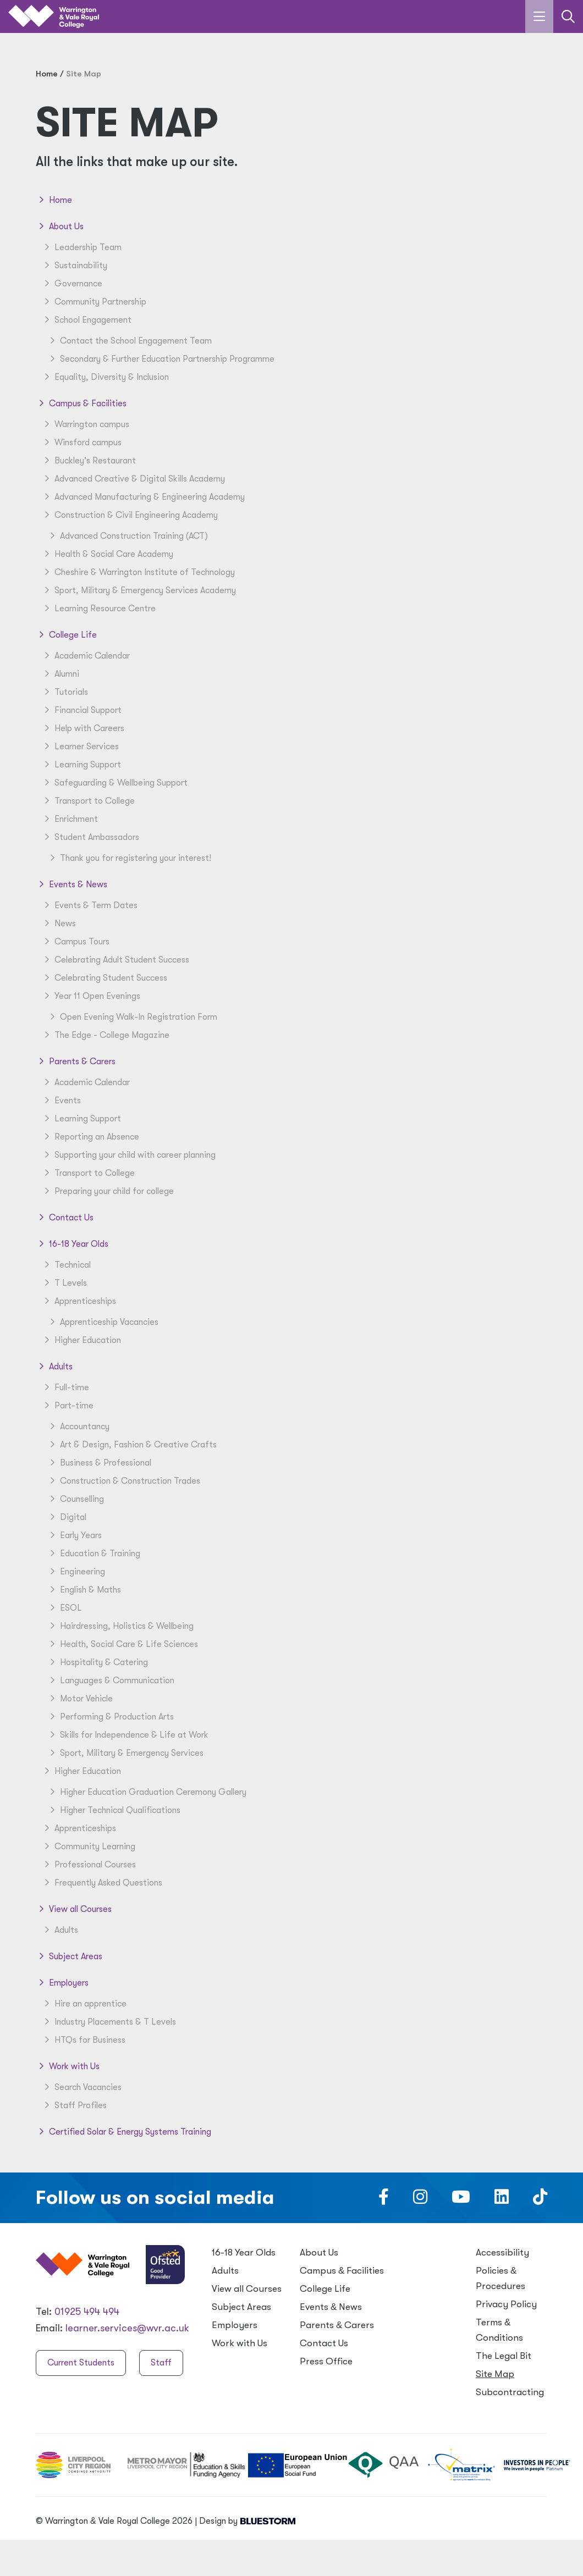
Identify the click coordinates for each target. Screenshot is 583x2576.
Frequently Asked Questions (101, 1883)
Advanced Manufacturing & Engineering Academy (143, 497)
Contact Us (65, 1218)
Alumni (60, 674)
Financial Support (81, 710)
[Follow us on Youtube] (461, 2200)
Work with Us (68, 2066)
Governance (71, 284)
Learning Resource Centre (98, 608)
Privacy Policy (506, 2304)
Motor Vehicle (80, 1699)
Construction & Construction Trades (123, 1481)
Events (61, 1100)
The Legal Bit (503, 2356)
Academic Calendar (85, 656)
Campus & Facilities (81, 403)
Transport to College (88, 801)
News (58, 923)
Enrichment (69, 819)
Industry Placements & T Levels (108, 2022)
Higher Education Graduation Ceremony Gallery (146, 1792)
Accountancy (78, 1426)
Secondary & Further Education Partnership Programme (160, 359)
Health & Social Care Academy (107, 554)
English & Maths (84, 1590)
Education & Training (93, 1553)
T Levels (64, 1283)
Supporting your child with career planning (128, 1155)
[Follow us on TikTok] (540, 2200)
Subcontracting (510, 2392)
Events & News (71, 884)
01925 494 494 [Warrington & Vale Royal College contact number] (86, 2311)
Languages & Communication (110, 1680)
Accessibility (502, 2252)
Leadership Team (81, 247)
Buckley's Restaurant (88, 461)
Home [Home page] (47, 74)
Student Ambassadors (90, 837)
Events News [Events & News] (331, 2307)
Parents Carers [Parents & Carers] (337, 2325)
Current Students (80, 2363)
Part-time (67, 1406)
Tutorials (64, 692)
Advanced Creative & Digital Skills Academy (133, 479)
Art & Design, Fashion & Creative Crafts (132, 1445)
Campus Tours (75, 942)
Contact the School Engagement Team (129, 341)
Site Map (495, 2374)
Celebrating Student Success (104, 978)
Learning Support (81, 765)
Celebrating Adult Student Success (115, 960)
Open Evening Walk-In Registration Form (132, 1017)
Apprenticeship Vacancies (102, 1322)
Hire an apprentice (84, 2004)
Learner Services (80, 746)
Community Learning (88, 1846)
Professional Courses (88, 1865)
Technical (66, 1265)
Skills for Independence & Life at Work (127, 1735)
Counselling (75, 1499)
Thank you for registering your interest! (129, 858)
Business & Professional (99, 1463)
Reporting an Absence (90, 1137)
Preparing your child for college (107, 1191)
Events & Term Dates (89, 905)
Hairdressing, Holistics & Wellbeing (120, 1626)
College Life (66, 635)
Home (54, 200)
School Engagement (86, 320)
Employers (62, 1983)
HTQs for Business (83, 2040)
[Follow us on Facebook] (383, 2200)
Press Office (326, 2361)
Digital (66, 1517)
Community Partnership (93, 302)
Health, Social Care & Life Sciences (122, 1644)
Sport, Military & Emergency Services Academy (138, 590)
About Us (60, 226)
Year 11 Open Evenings (90, 996)
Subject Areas (69, 1956)
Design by (247, 2521)
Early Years (74, 1535)
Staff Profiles (74, 2105)
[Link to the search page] (568, 16)
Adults (54, 1367)
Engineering (76, 1572)
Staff (161, 2363)
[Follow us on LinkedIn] (501, 2200)
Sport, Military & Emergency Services (125, 1753)
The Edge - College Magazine (105, 1035)
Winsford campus (81, 442)
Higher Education (81, 1340)
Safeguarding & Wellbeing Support (114, 783)
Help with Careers (82, 728)
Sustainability (74, 265)
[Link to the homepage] (53, 17)
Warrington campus (85, 424)
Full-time (65, 1387)
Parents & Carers (76, 1061)
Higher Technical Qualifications (113, 1810)
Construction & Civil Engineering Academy (129, 515)
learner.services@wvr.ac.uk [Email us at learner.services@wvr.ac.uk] (127, 2328)
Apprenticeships (78, 1301)
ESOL (64, 1608)
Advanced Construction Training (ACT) (127, 536)
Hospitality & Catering (97, 1662)
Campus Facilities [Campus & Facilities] (342, 2270)
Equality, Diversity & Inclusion (105, 377)
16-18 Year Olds (72, 1244)
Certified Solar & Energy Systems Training (123, 2132)
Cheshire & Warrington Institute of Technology (138, 572)
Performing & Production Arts (110, 1717)
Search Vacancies (81, 2087)
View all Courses (74, 1909)
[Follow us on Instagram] (420, 2200)
